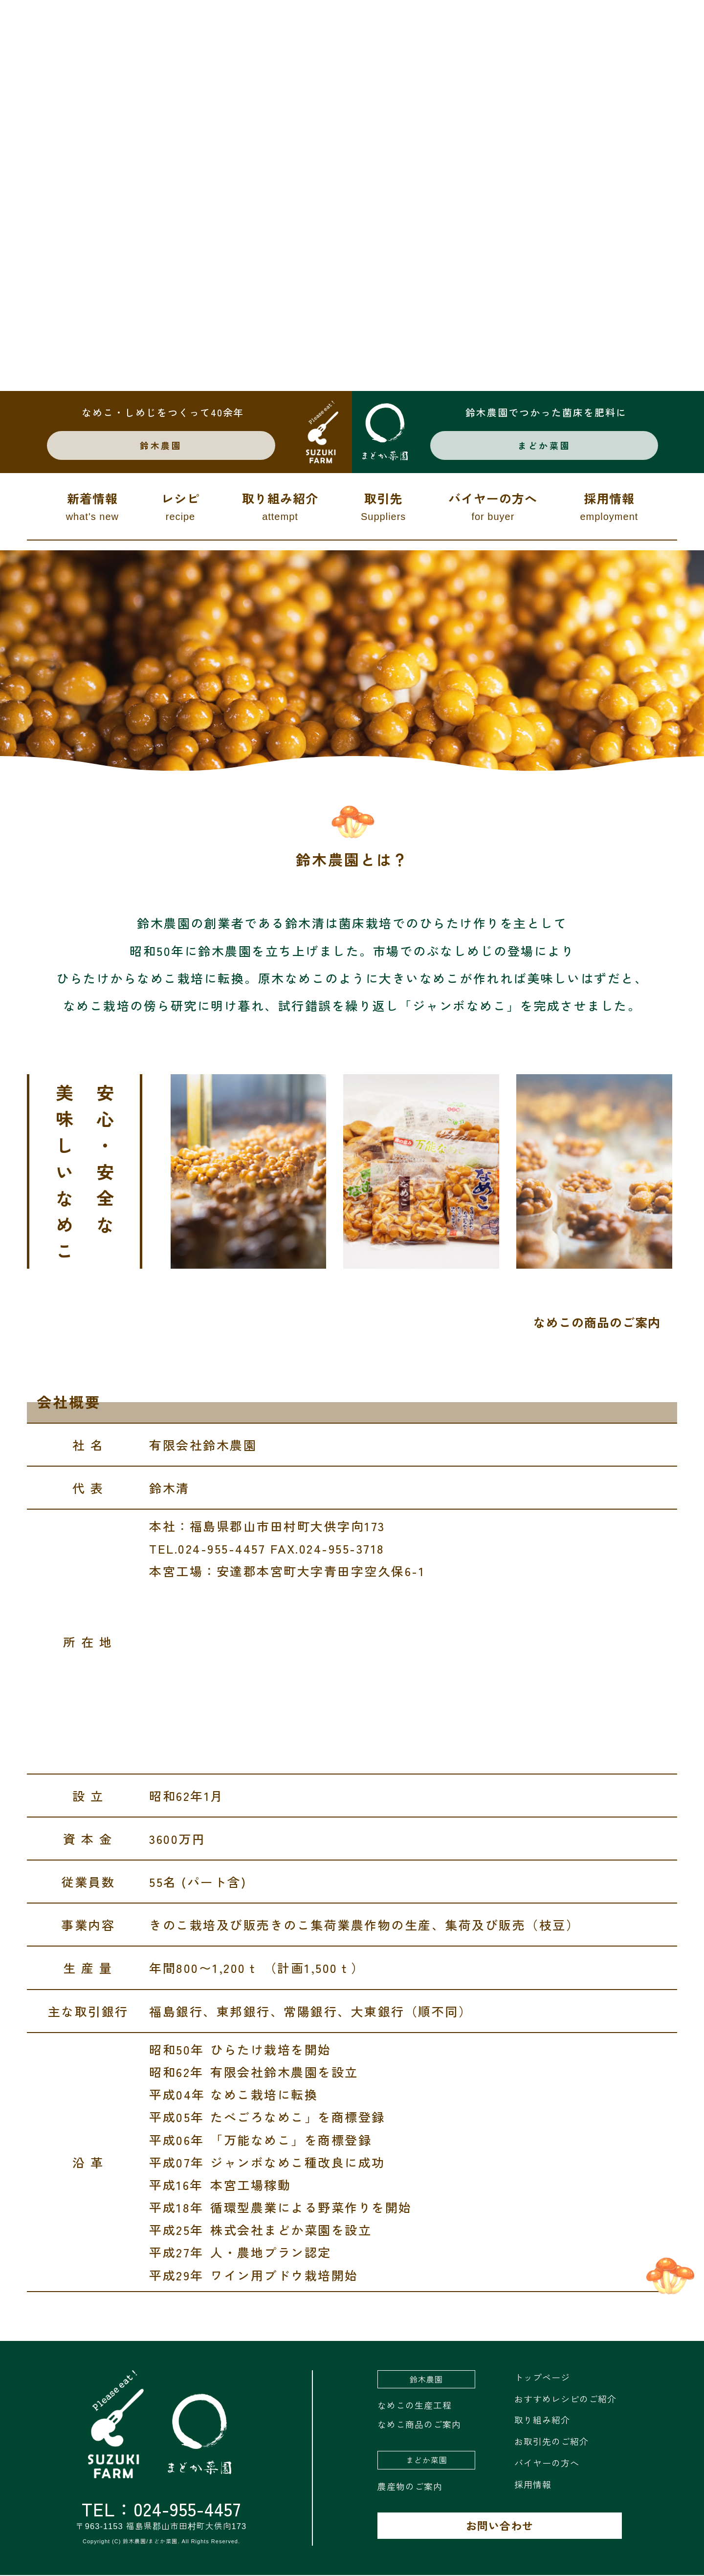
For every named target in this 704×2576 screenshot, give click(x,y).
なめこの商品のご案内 (596, 1323)
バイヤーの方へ (492, 507)
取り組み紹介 (280, 507)
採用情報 (609, 507)
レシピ (180, 507)
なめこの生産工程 (414, 2406)
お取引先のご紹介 (551, 2442)
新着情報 (92, 507)
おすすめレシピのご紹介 (565, 2399)
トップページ (542, 2378)
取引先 (383, 507)
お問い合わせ (499, 2526)
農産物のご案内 (409, 2486)
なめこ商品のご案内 (419, 2425)
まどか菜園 (545, 445)
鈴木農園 (164, 445)
